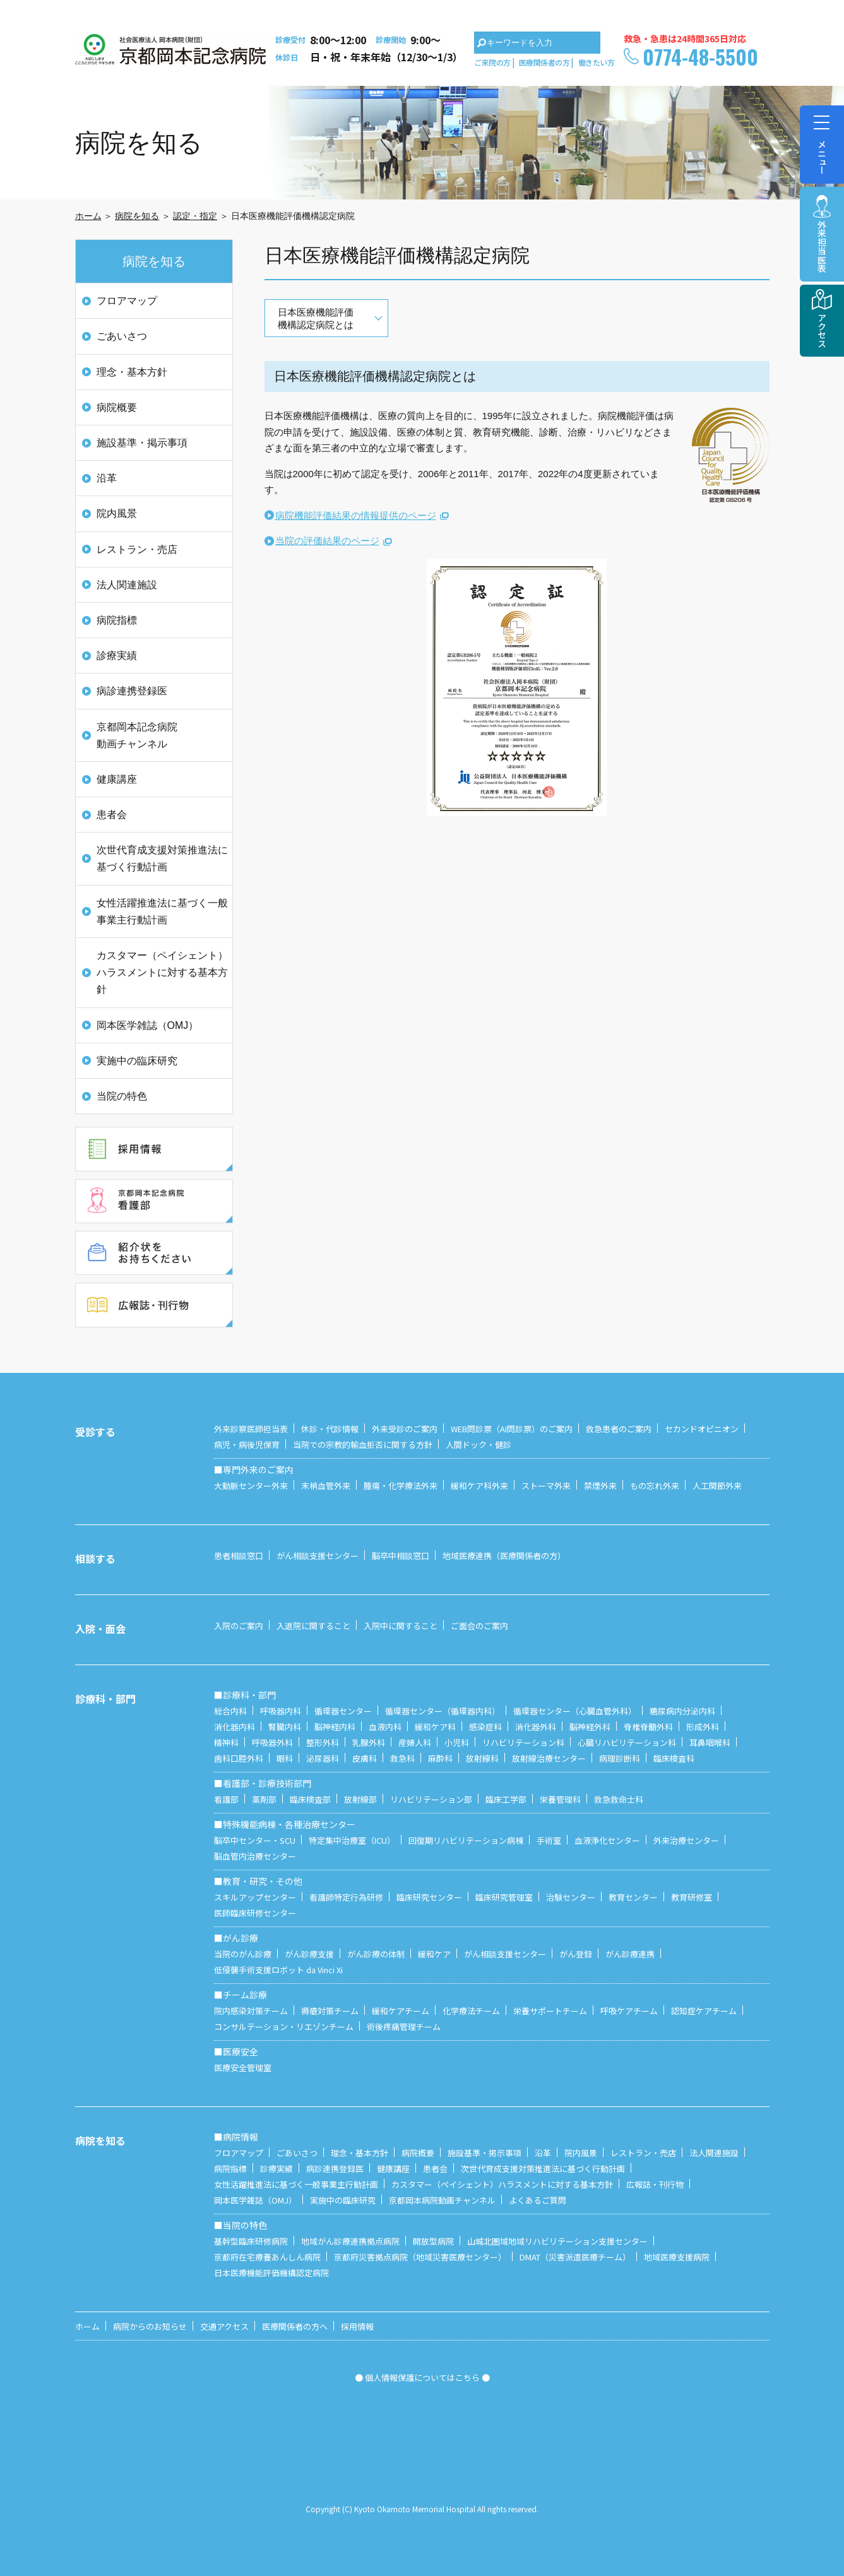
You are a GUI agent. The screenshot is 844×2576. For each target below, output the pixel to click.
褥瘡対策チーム (330, 2011)
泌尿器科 (322, 1758)
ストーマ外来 (546, 1486)
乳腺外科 (368, 1742)
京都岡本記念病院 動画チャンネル (137, 735)
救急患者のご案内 (618, 1429)
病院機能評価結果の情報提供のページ (355, 515)
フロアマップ (127, 300)
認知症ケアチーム (704, 2011)
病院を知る (137, 216)
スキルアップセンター (255, 1897)
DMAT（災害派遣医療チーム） (575, 2257)
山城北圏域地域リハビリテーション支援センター (557, 2241)
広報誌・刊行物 (655, 2184)
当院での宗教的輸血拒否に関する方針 (362, 1445)
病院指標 (117, 620)
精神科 (226, 1742)
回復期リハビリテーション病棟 (465, 1840)
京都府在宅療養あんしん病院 (267, 2257)
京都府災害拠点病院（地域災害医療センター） (420, 2257)
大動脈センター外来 (251, 1486)
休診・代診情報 (330, 1429)
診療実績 (117, 655)
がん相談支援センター (317, 1556)
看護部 (226, 1799)
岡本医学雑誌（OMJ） (148, 1025)
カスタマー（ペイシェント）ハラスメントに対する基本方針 (162, 972)
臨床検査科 (673, 1758)
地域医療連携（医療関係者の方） (504, 1556)
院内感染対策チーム (251, 2011)
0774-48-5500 (700, 56)
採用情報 (357, 2326)
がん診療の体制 (376, 1954)
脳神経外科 (589, 1727)
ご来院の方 (492, 62)
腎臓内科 (284, 1727)
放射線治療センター (549, 1758)
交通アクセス (224, 2326)
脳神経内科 (334, 1727)
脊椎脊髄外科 (648, 1727)
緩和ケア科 (435, 1727)
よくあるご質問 (537, 2200)
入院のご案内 (238, 1626)
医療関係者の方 (544, 62)
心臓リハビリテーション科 (627, 1742)
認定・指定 (195, 216)
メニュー (822, 140)
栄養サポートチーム (550, 2011)
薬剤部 (264, 1799)
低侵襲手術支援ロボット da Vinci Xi (278, 1970)
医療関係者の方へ (295, 2326)
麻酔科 (440, 1758)
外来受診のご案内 (404, 1429)
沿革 (107, 478)
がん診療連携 (630, 1954)
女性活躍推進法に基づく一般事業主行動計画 (162, 911)
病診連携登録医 (132, 691)
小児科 (456, 1742)
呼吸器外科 (272, 1742)
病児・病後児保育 (247, 1445)
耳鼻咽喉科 (709, 1742)
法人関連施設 (127, 584)
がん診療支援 (309, 1954)
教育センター (633, 1897)
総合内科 (230, 1711)
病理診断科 (619, 1758)
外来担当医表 (822, 246)
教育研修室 (691, 1897)
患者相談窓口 (238, 1556)
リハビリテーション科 (523, 1742)
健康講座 (117, 779)
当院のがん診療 (242, 1954)
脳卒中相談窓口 (400, 1556)
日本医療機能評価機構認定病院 (271, 2273)
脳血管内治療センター (255, 1856)
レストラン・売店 (137, 549)
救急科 (402, 1758)
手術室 (549, 1840)
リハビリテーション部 (431, 1799)
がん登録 (575, 1954)
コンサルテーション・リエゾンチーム (284, 2027)
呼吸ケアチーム (629, 2011)
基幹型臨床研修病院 (251, 2241)
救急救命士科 (618, 1799)
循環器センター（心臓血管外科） (574, 1711)
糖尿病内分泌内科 (682, 1711)
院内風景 (117, 513)
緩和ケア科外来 (479, 1486)
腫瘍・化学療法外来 (400, 1486)
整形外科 (322, 1742)
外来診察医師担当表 (251, 1429)
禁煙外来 (600, 1486)
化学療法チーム (471, 2011)
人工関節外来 (717, 1486)
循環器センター (343, 1711)
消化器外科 (535, 1727)
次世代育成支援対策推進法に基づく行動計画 (162, 858)
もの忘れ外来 (654, 1486)
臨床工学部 (505, 1799)
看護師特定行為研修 (346, 1897)
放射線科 (482, 1758)
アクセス (822, 330)
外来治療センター (686, 1840)
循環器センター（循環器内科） (442, 1711)
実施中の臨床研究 (137, 1060)
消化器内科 (234, 1727)
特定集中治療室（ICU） (352, 1840)
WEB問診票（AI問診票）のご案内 (512, 1429)
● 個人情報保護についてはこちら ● (422, 2377)
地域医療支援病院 (677, 2257)
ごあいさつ (122, 336)
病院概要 (117, 407)
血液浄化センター (607, 1840)
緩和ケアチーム (400, 2011)
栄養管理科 (560, 1799)
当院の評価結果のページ (327, 540)
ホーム (88, 216)
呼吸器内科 (280, 1711)
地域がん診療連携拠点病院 (350, 2241)
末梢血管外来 (325, 1486)
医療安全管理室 (242, 2068)
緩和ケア (434, 1954)
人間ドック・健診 (478, 1445)
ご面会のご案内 (479, 1626)
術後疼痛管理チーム (404, 2027)
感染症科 (485, 1727)
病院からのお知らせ (150, 2326)
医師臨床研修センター (255, 1913)
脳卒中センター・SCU (254, 1840)
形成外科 (702, 1727)
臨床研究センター (429, 1897)
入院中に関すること (400, 1626)
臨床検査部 (310, 1799)
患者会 (112, 814)
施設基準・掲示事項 (142, 442)
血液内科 (385, 1727)
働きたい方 (596, 62)
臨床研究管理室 (504, 1897)
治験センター (570, 1897)
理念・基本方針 (132, 372)
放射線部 (360, 1799)
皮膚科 (364, 1758)
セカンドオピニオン (702, 1429)
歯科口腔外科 (238, 1758)
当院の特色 (122, 1096)
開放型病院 (433, 2241)
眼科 (284, 1758)
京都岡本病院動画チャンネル (442, 2200)
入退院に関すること (313, 1626)
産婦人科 (414, 1742)
